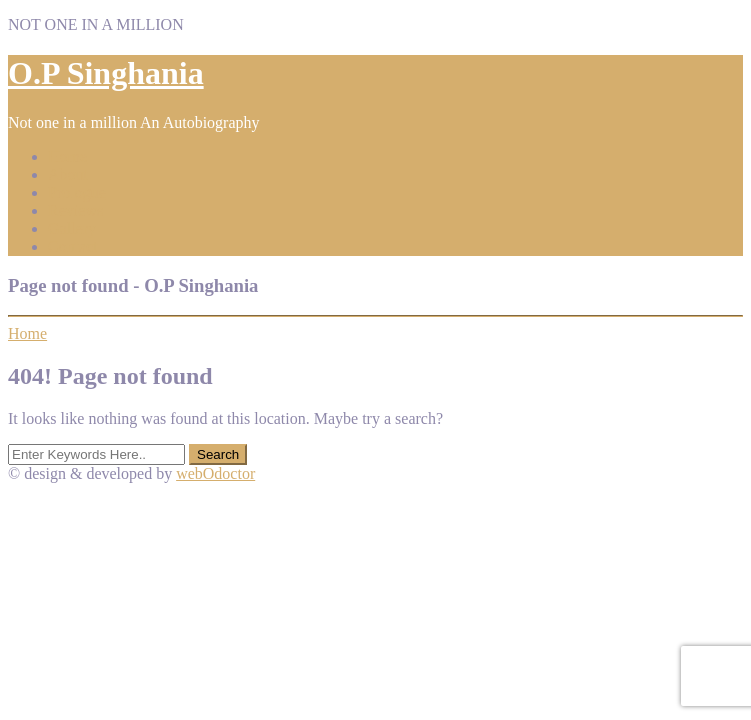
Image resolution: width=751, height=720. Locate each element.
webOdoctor (215, 473)
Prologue (77, 192)
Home (67, 156)
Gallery (72, 228)
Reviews (75, 210)
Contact (73, 246)
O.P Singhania (106, 73)
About (68, 174)
